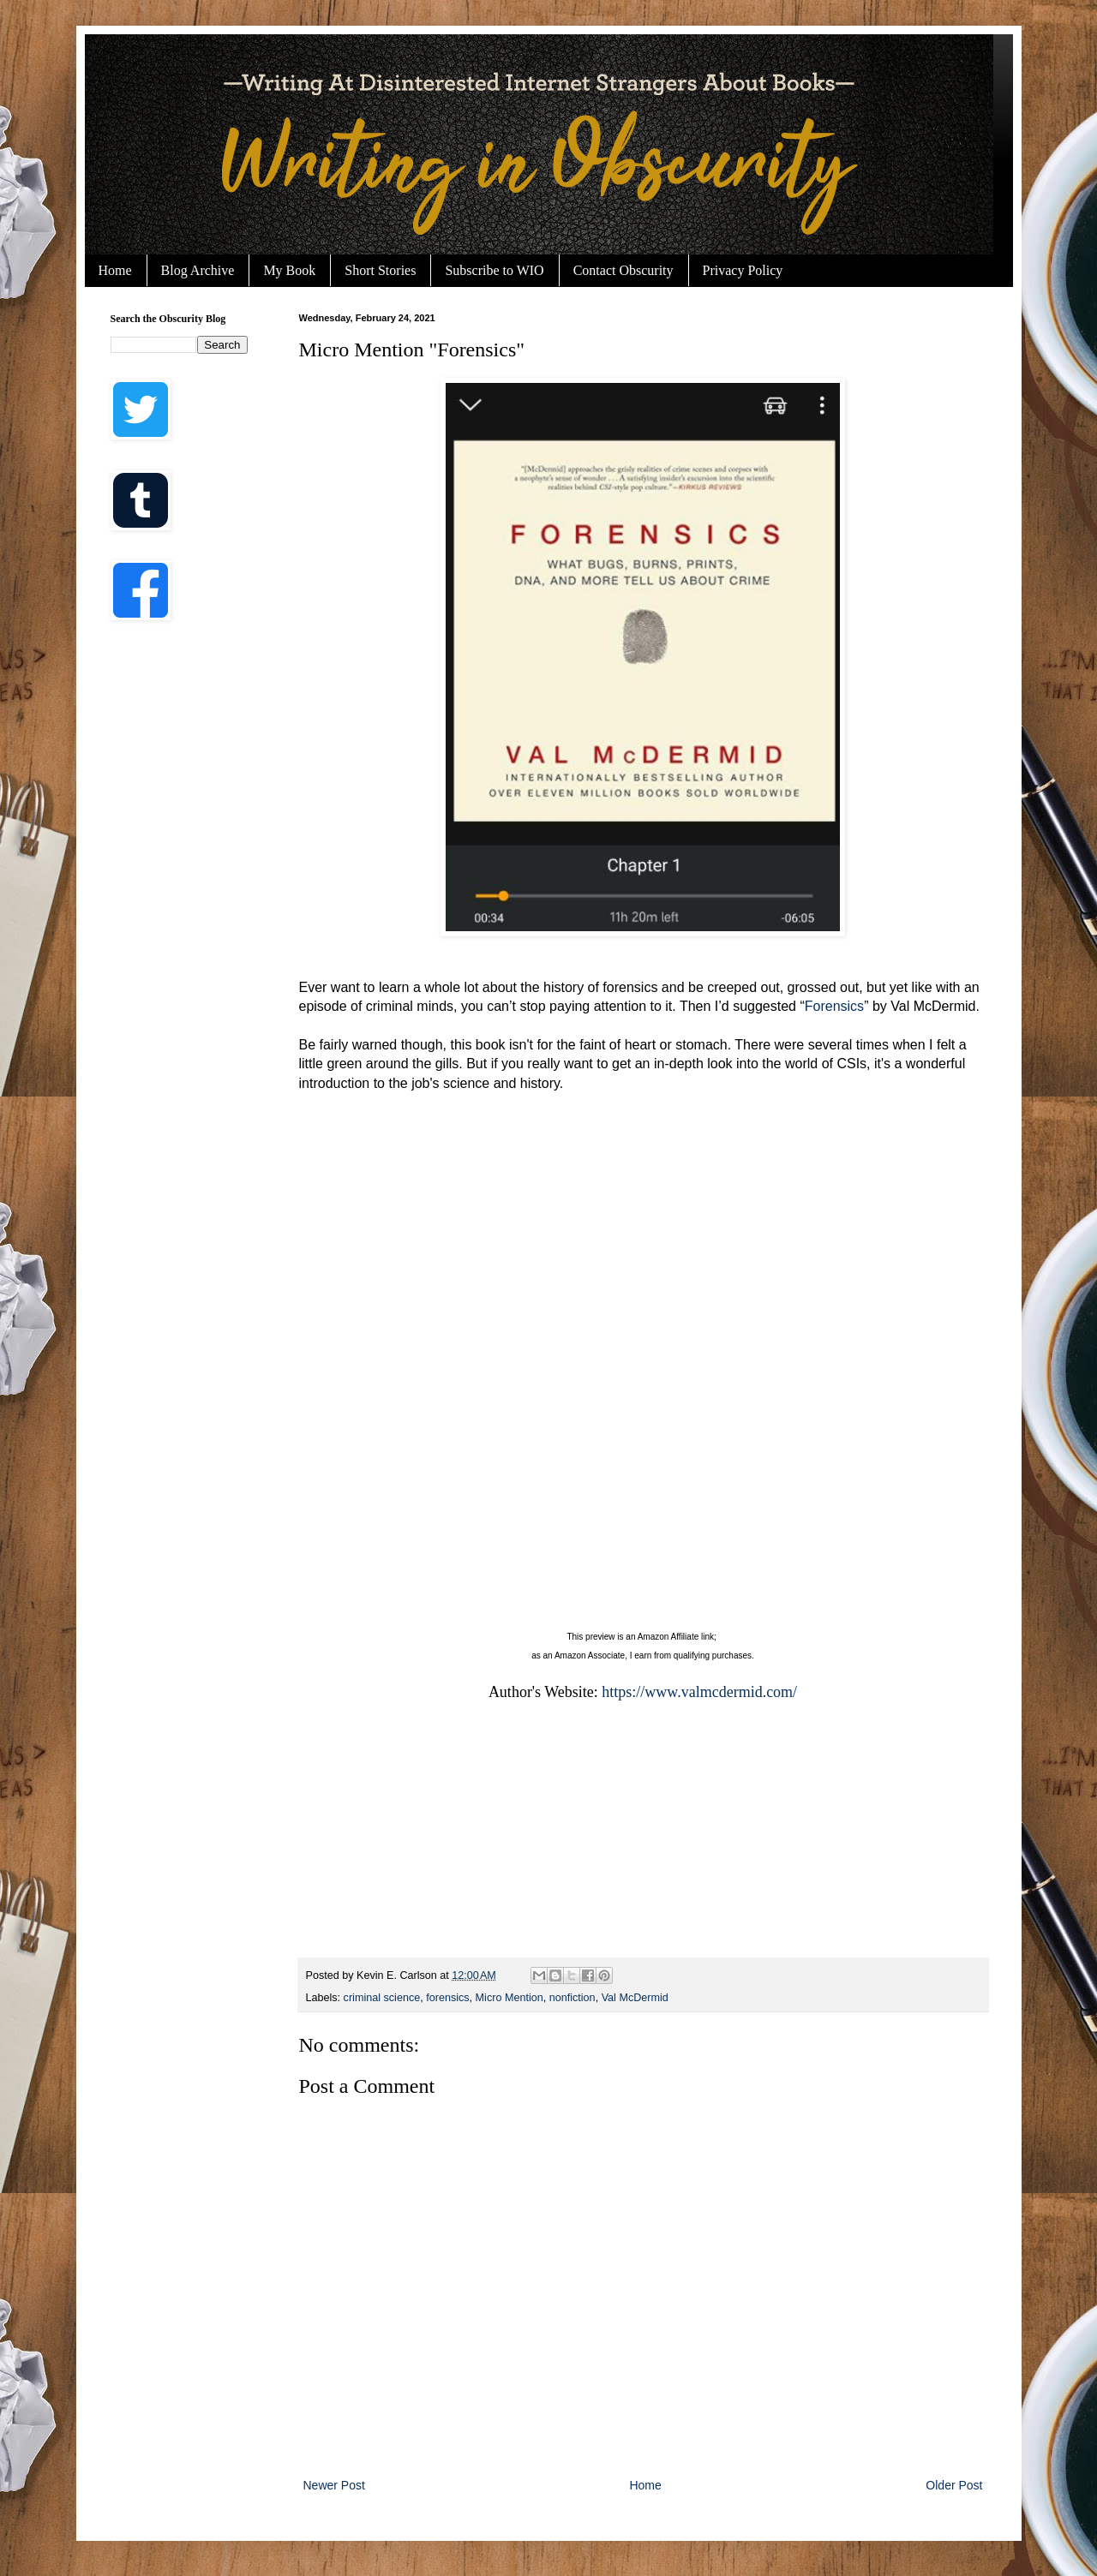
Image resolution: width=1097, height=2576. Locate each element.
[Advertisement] (179, 908)
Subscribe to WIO (494, 270)
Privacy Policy (743, 270)
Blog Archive (198, 270)
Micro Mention (509, 1998)
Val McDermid (635, 1998)
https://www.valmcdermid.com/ (699, 1691)
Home (115, 270)
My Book (289, 270)
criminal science (382, 1998)
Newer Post (334, 2485)
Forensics (834, 1006)
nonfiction (572, 1998)
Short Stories (380, 270)
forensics (447, 1998)
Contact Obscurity (623, 270)
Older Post (954, 2485)
